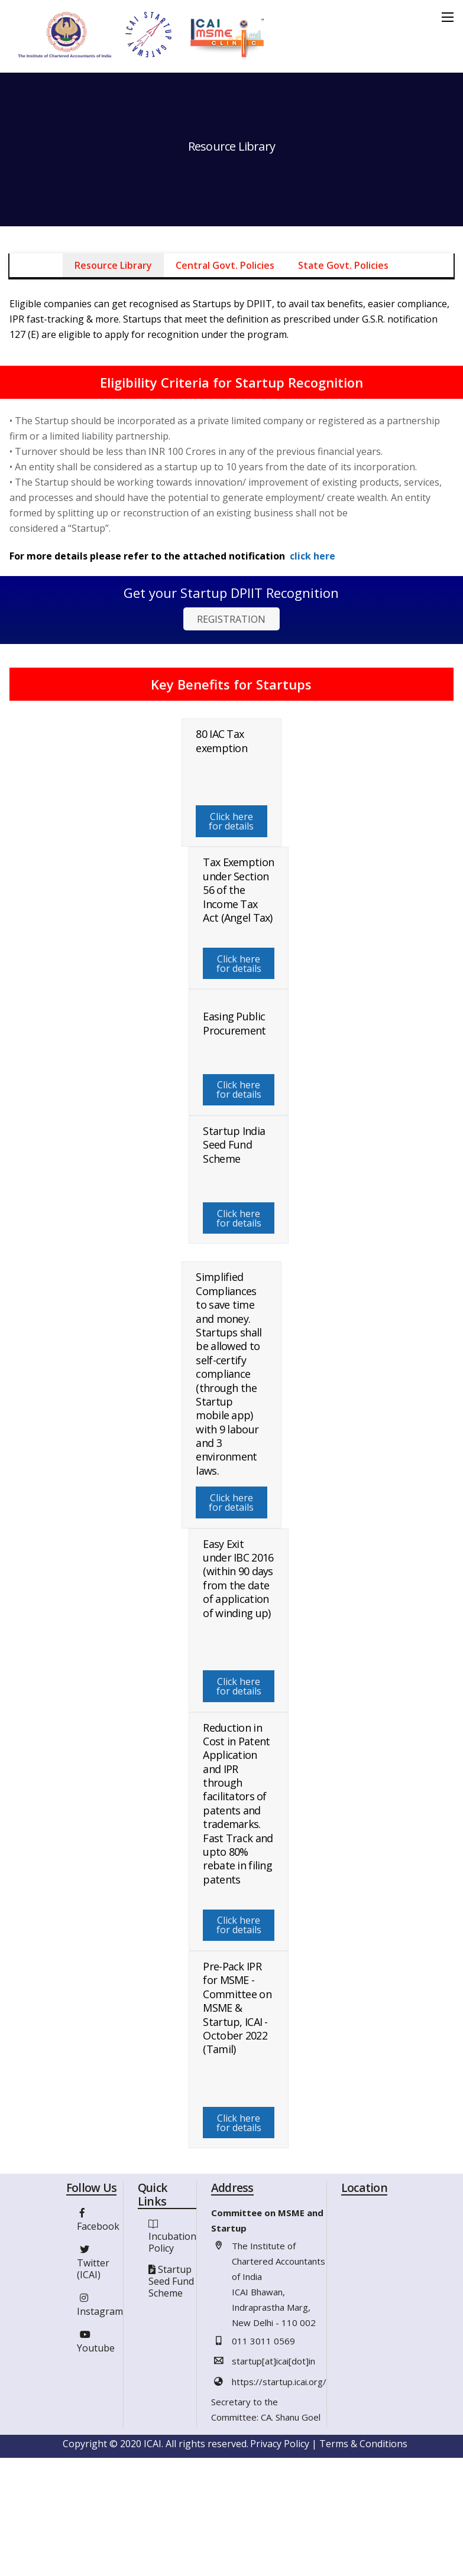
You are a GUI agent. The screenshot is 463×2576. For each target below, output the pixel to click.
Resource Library (113, 265)
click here (312, 555)
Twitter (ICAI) (93, 2265)
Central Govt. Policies (225, 265)
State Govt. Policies (343, 265)
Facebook (98, 2222)
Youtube (96, 2344)
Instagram (100, 2307)
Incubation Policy (172, 2245)
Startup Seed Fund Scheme (171, 2284)
